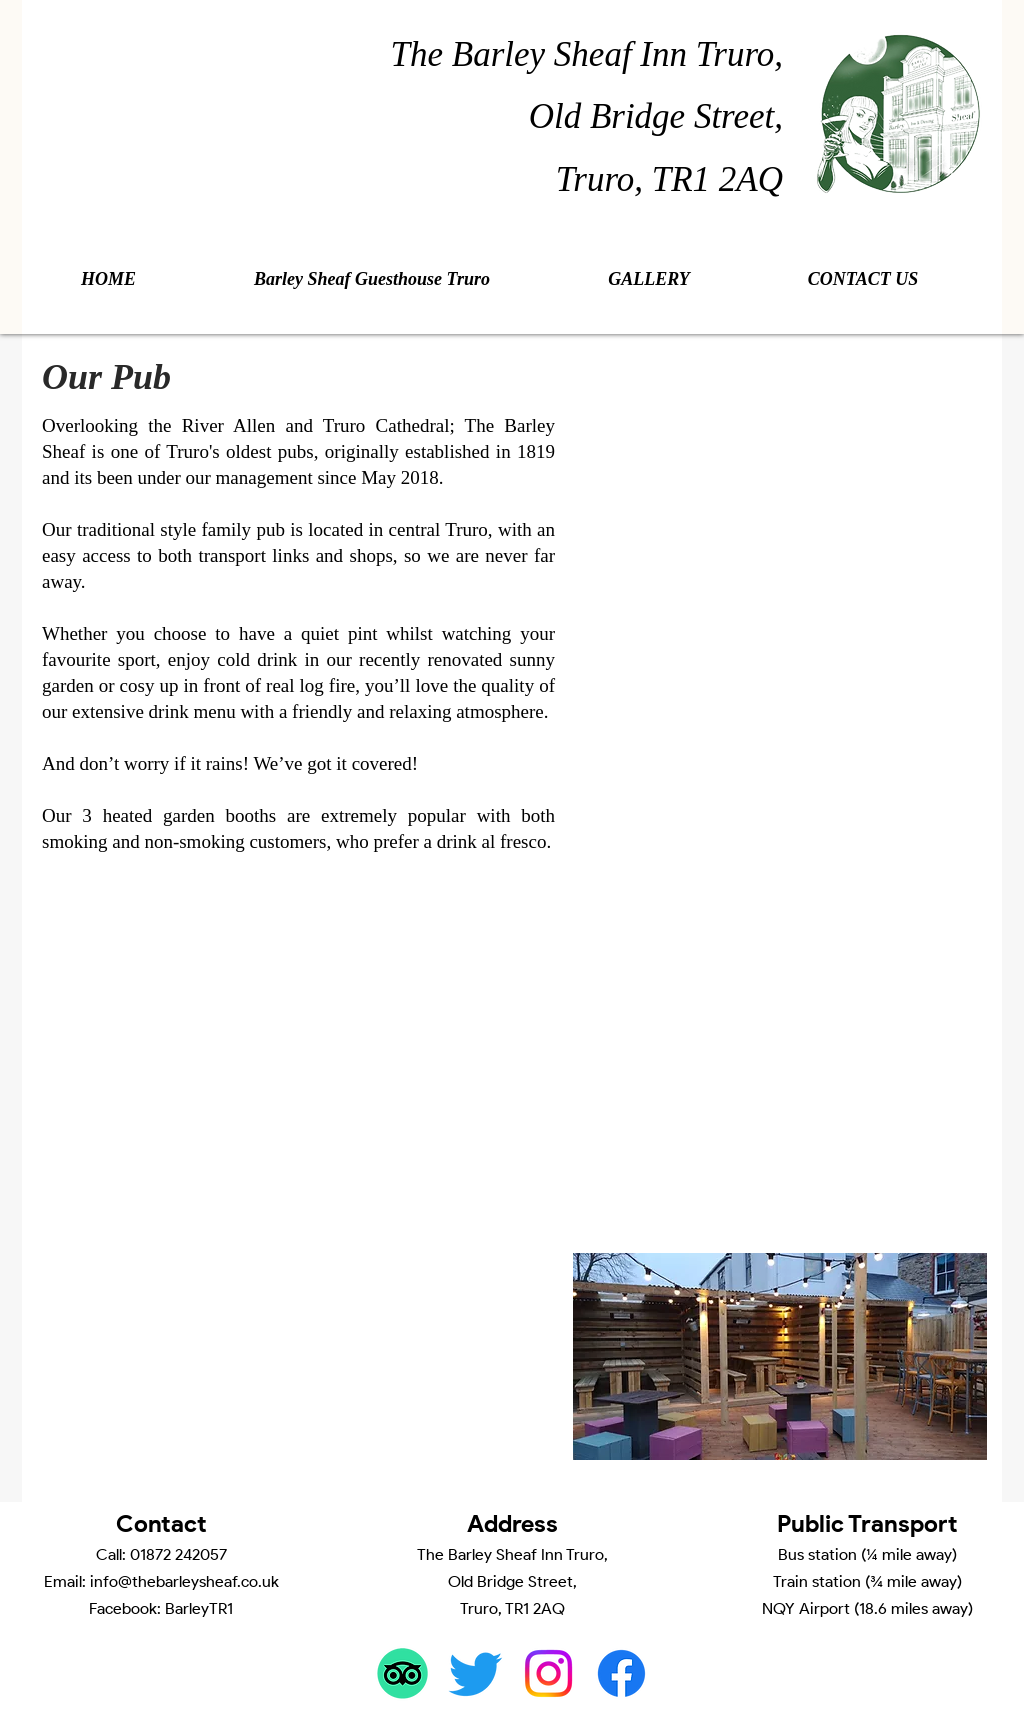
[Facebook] (621, 1673)
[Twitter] (475, 1673)
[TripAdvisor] (402, 1673)
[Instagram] (548, 1673)
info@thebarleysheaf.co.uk (184, 1581)
